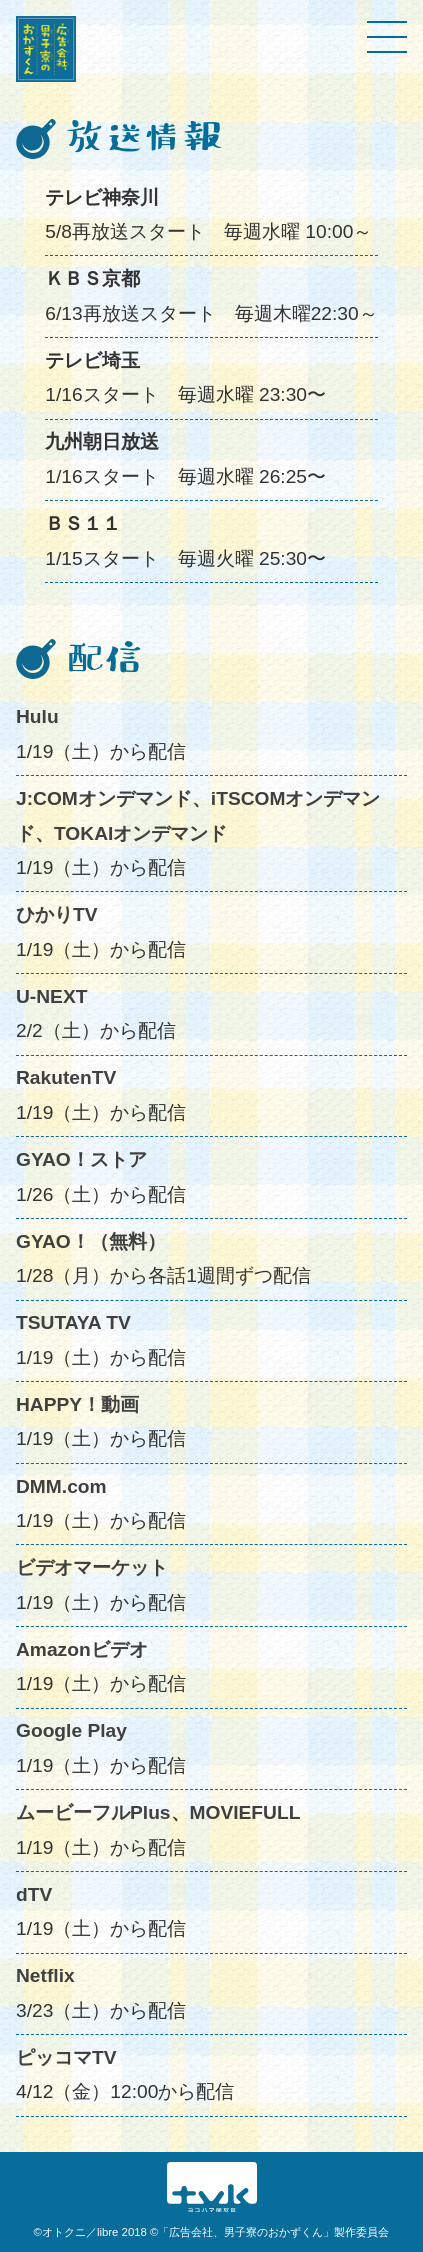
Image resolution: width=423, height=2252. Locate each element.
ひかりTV (57, 914)
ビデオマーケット (92, 1567)
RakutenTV (66, 1077)
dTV (34, 1894)
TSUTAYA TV (73, 1322)
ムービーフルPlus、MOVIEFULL (158, 1812)
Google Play (71, 1730)
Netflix (45, 1975)
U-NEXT (51, 996)
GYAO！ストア (81, 1159)
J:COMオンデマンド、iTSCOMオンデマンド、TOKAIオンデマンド (198, 816)
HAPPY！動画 (77, 1404)
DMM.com (61, 1486)
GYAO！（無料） (91, 1241)
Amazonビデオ (82, 1649)
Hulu (37, 716)
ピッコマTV (66, 2057)
